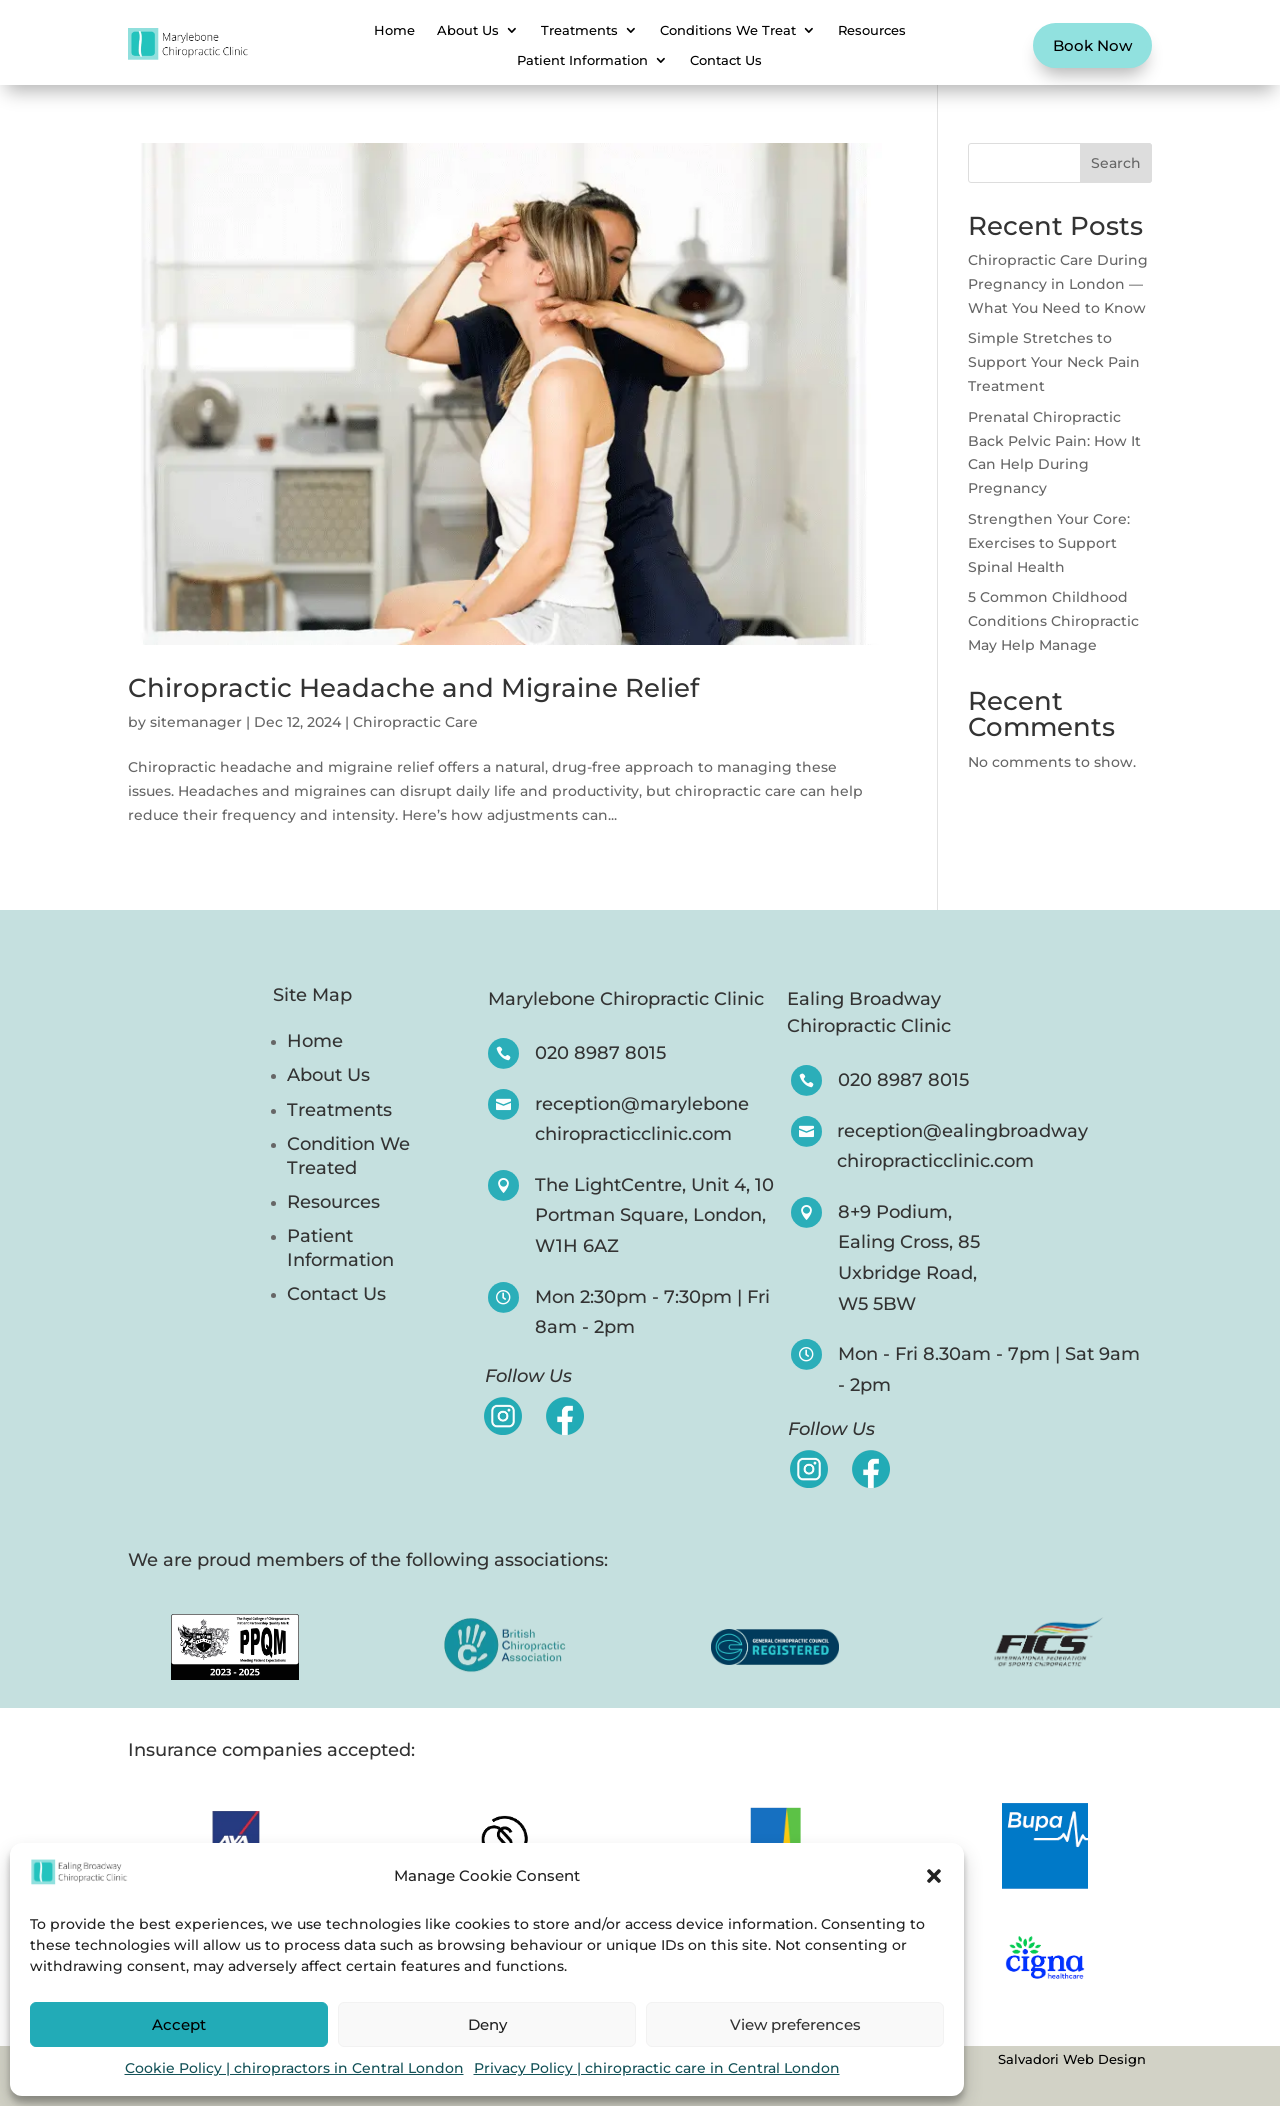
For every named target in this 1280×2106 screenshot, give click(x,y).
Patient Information (582, 60)
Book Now (1093, 45)
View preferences (795, 2024)
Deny (487, 2024)
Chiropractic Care (415, 722)
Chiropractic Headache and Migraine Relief (413, 688)
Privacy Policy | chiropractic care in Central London (657, 2068)
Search (1116, 163)
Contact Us (726, 60)
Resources (872, 30)
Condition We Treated (348, 1155)
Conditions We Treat (728, 30)
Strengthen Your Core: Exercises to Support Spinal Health (1049, 543)
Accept (179, 2024)
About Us (468, 30)
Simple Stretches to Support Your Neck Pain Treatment (1054, 362)
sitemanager (196, 722)
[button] (934, 1876)
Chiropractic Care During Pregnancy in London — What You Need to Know (1058, 284)
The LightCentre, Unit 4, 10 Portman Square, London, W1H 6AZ (654, 1215)
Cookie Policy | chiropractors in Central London (294, 2068)
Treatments (579, 30)
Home (394, 30)
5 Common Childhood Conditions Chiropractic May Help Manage (1053, 621)
